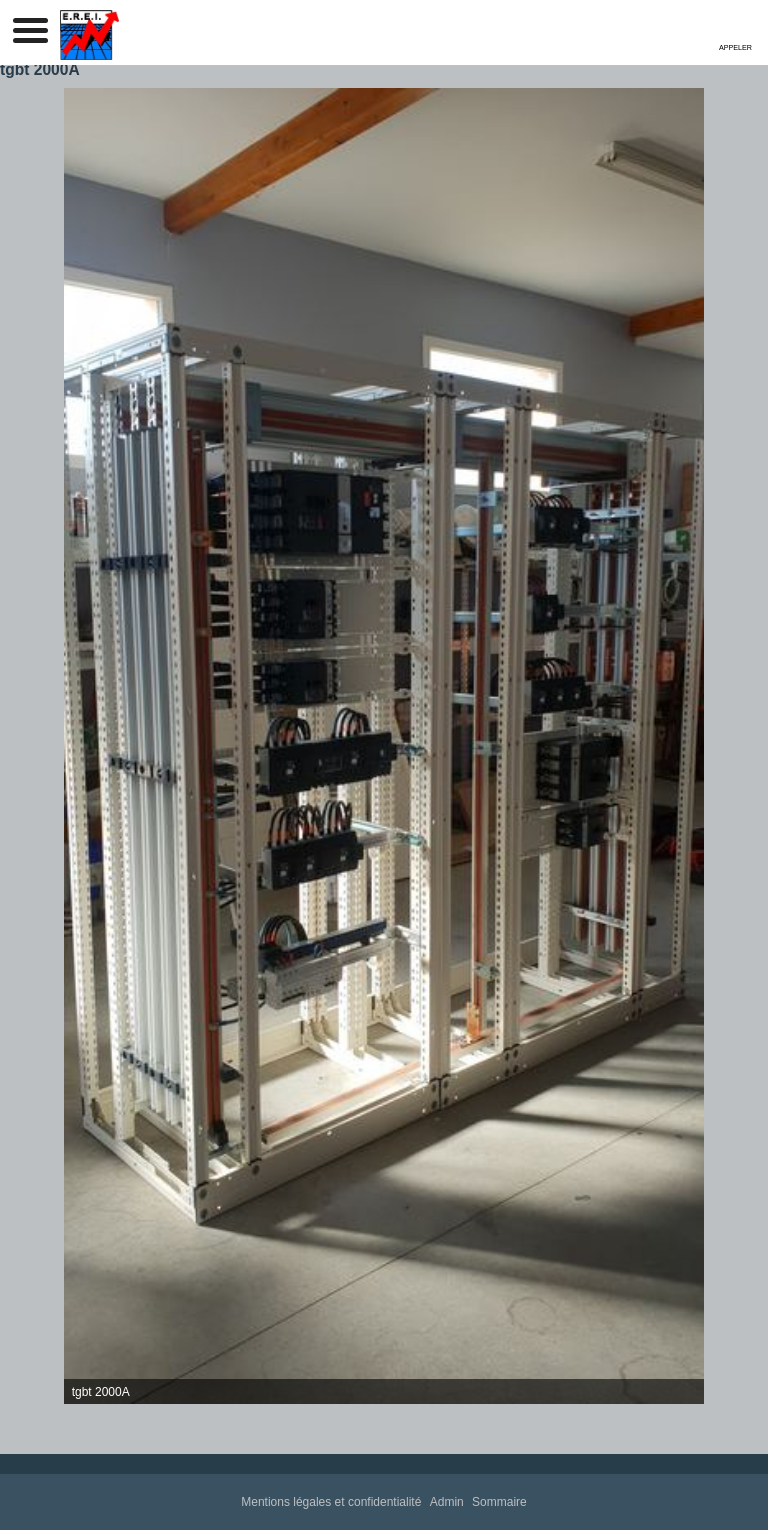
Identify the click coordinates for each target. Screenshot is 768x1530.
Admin (447, 1502)
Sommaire (499, 1502)
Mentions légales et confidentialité (331, 1502)
